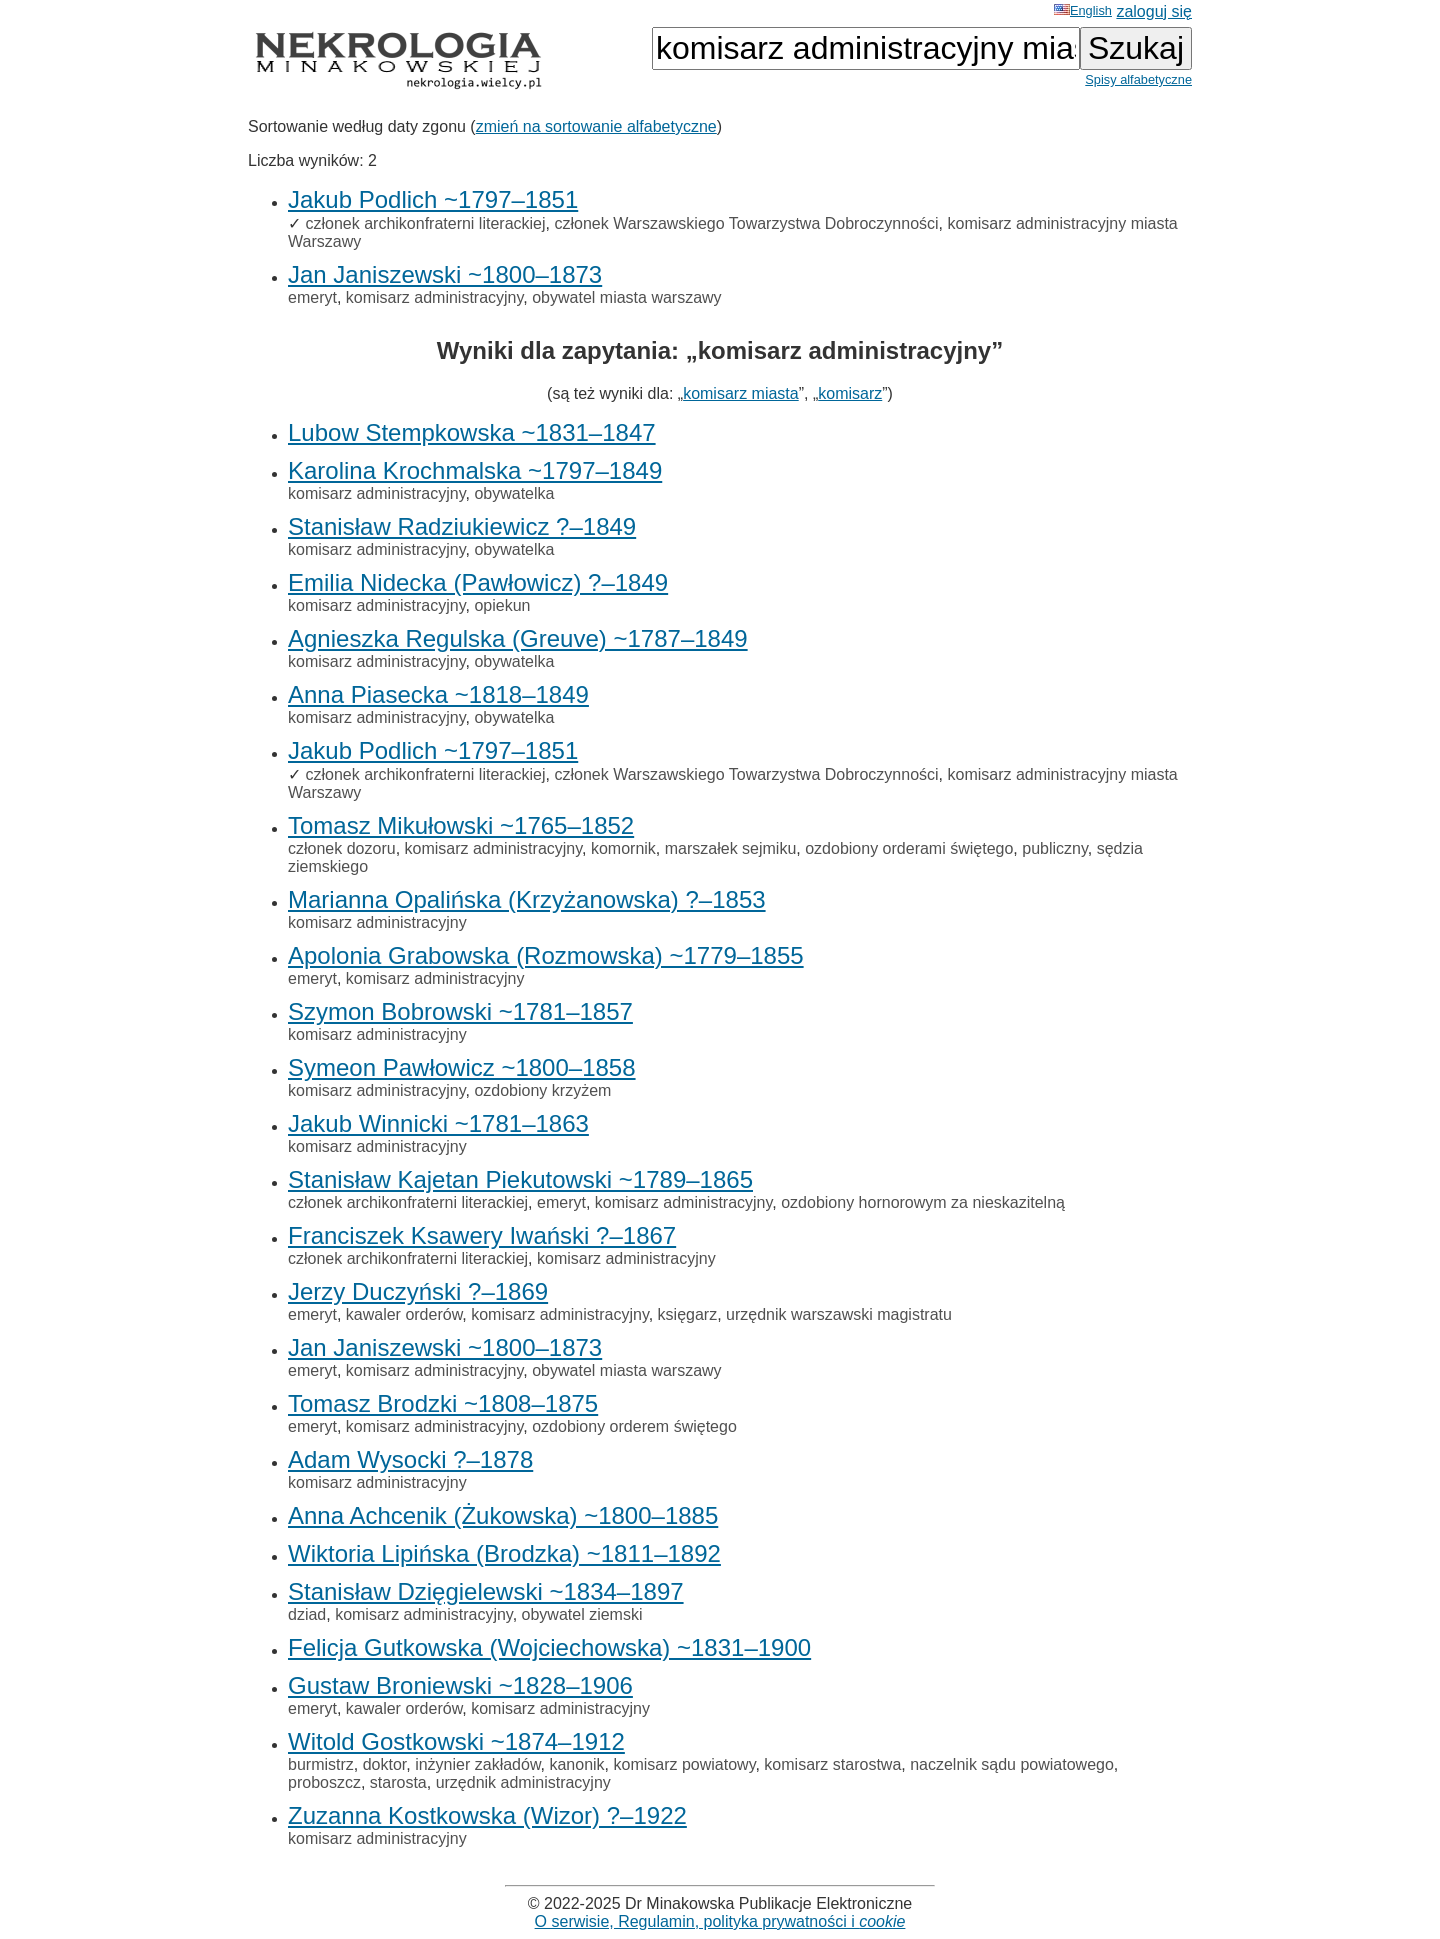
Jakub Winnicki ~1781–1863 (438, 1123)
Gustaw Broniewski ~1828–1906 (460, 1685)
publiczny (1055, 848)
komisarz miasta (741, 393)
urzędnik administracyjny (523, 1782)
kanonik (576, 1764)
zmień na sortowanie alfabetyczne (596, 126)
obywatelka (514, 493)
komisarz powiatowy (685, 1764)
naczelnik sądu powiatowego (1012, 1764)
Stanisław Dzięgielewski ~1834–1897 (486, 1591)
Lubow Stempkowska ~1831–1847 (472, 432)
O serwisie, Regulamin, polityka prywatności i (720, 1921)
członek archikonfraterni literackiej (425, 223)
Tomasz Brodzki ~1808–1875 (443, 1403)
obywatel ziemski (582, 1614)
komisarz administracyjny (435, 297)
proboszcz (324, 1782)
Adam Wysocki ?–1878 (410, 1459)
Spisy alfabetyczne (1138, 79)
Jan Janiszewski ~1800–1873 (445, 274)
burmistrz (321, 1764)
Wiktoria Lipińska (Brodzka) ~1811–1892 (504, 1553)
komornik (623, 848)
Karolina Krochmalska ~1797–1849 (475, 470)
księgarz (688, 1314)
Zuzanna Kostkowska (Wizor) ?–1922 (487, 1815)
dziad (307, 1614)
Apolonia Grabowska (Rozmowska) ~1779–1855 (546, 955)
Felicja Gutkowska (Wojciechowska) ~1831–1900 (549, 1647)
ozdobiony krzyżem (542, 1090)
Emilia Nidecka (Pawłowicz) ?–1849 (478, 582)
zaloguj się (1154, 11)
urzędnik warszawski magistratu (839, 1314)
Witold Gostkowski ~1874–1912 (456, 1741)
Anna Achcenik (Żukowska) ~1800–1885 (503, 1515)
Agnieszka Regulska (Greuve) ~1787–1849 (518, 638)
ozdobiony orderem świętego (634, 1426)
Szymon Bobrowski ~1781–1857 (460, 1011)
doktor (385, 1764)
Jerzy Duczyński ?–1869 (418, 1291)
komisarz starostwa (832, 1764)
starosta (398, 1782)
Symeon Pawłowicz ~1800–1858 (462, 1067)
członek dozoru (342, 848)
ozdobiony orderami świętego (909, 848)
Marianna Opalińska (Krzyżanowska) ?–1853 (527, 899)
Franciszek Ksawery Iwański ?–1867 (482, 1235)
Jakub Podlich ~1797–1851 (433, 199)
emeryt (312, 297)
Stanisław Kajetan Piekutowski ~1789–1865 (520, 1179)
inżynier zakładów (477, 1764)
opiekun (502, 605)
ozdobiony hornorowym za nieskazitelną (923, 1202)
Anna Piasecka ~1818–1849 (438, 694)
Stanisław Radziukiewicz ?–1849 (462, 526)
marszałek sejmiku (731, 848)
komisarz (850, 393)
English (1083, 10)
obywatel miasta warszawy (626, 297)
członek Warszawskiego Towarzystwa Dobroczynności (746, 223)
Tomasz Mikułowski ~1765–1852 (461, 825)
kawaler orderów (404, 1314)
